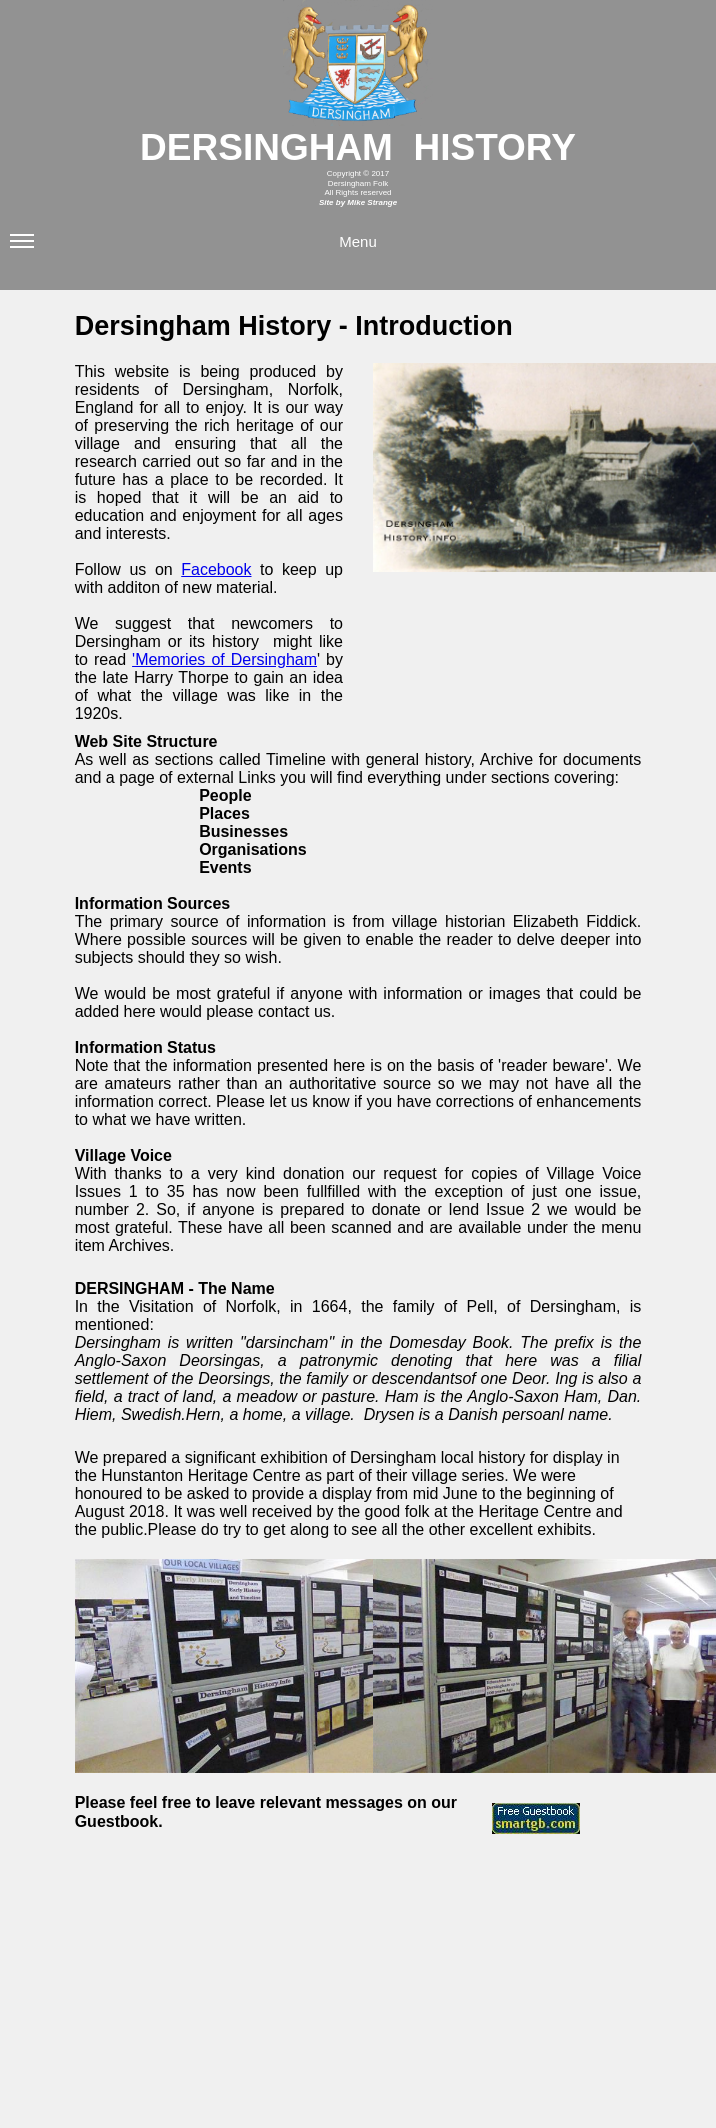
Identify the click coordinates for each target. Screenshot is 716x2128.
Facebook (216, 569)
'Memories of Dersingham (224, 659)
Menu (193, 248)
